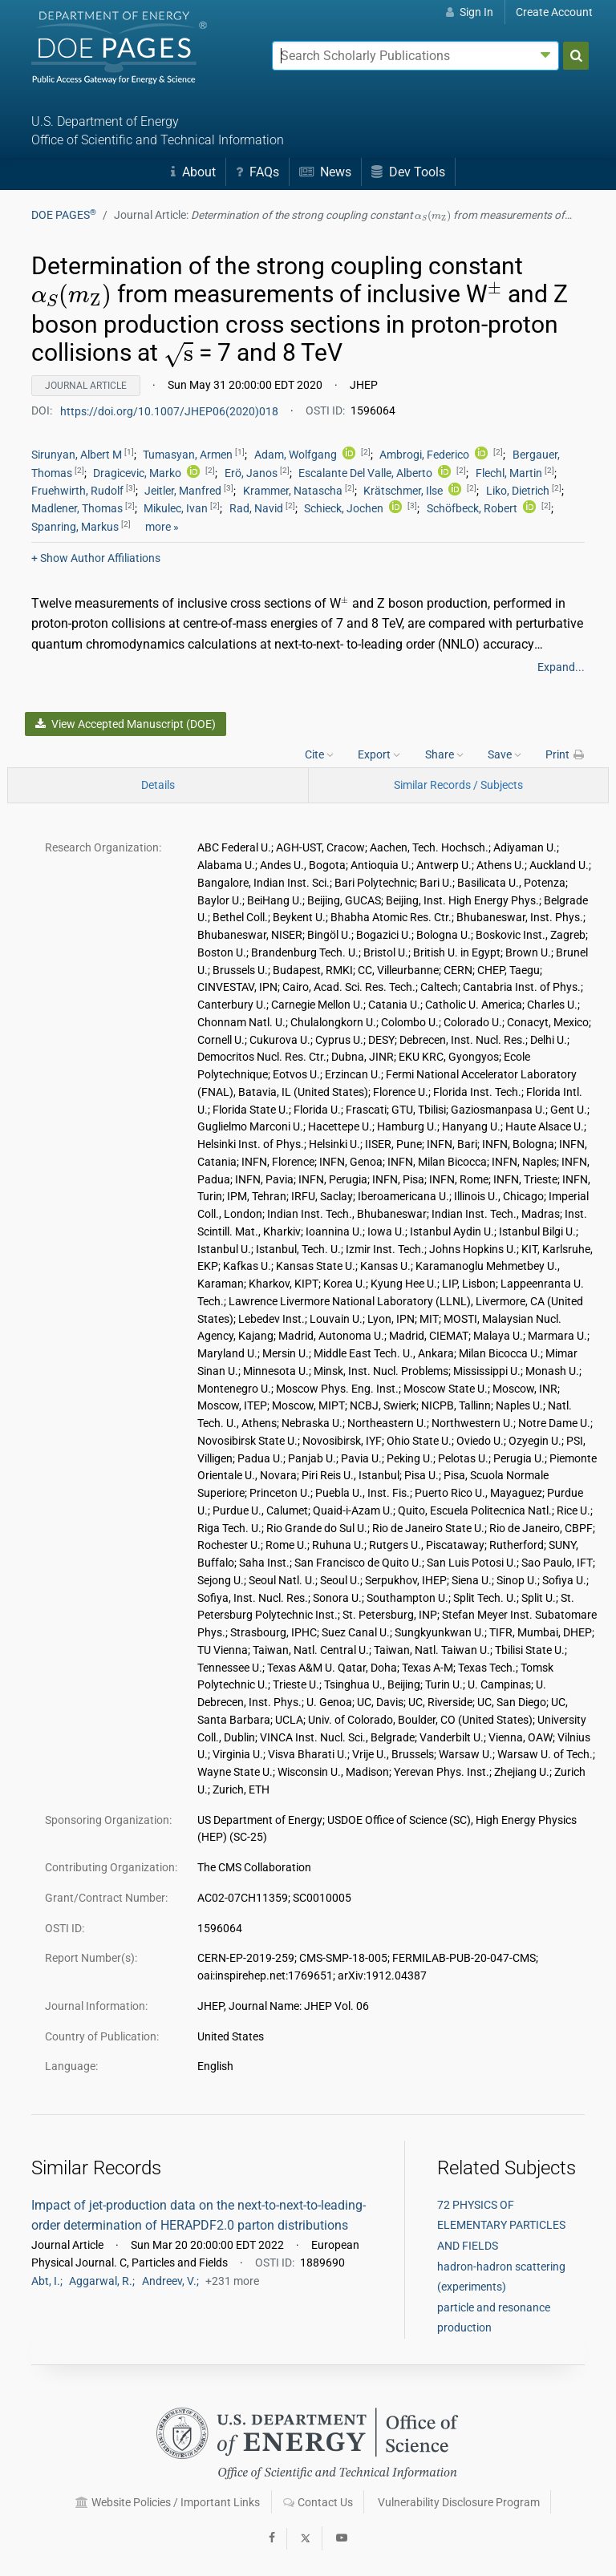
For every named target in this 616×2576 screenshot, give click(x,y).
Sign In (469, 12)
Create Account (554, 12)
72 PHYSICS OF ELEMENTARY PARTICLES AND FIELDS (501, 2225)
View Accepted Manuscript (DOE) (125, 724)
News (325, 172)
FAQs (257, 172)
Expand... (561, 667)
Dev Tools (408, 172)
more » (162, 526)
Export (379, 754)
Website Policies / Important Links (167, 2502)
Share (444, 754)
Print (565, 754)
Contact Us (318, 2502)
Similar (458, 784)
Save (504, 754)
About (193, 172)
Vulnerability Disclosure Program (459, 2502)
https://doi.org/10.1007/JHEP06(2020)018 (170, 410)
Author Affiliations (95, 558)
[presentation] (433, 216)
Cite (319, 754)
